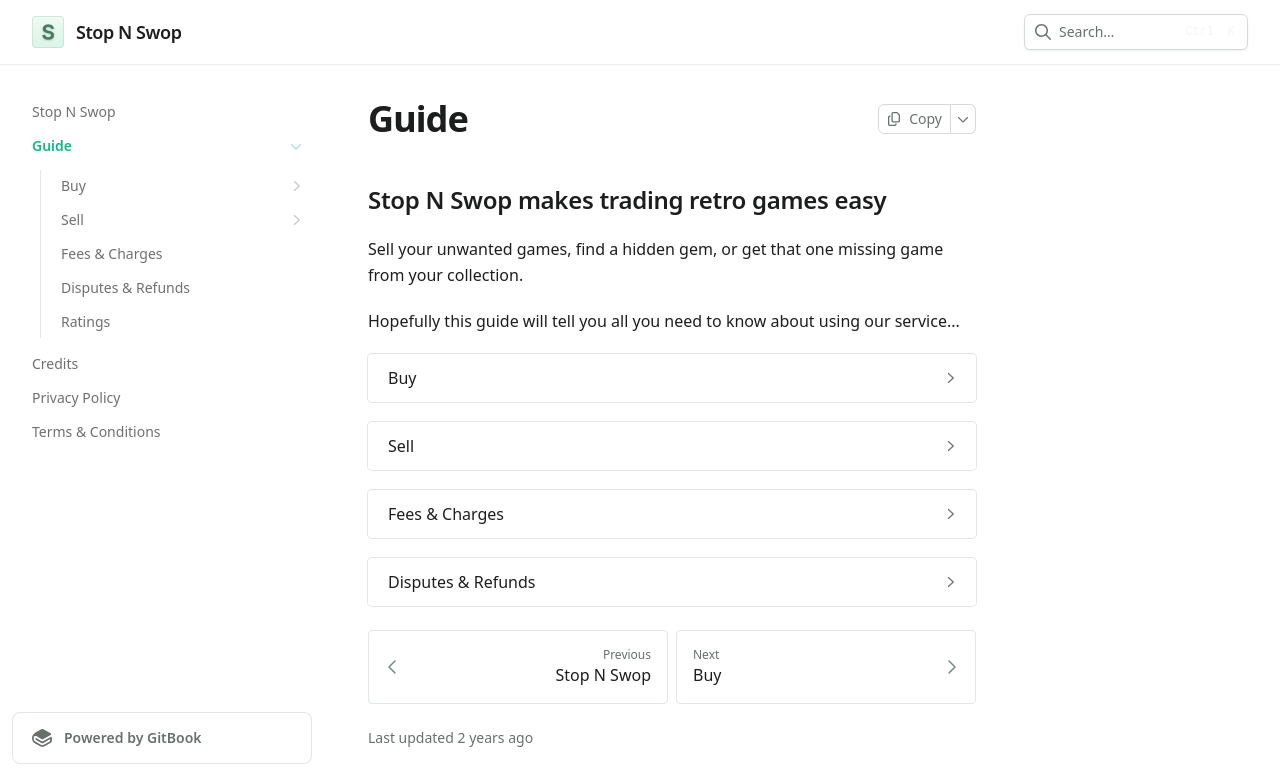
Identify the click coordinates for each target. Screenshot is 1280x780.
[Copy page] (914, 119)
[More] (963, 119)
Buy (183, 186)
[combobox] (1115, 32)
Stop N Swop (74, 111)
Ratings (85, 321)
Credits (55, 363)
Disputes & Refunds (125, 287)
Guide (169, 146)
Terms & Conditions (96, 431)
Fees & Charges (112, 253)
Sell (183, 220)
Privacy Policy (76, 397)
